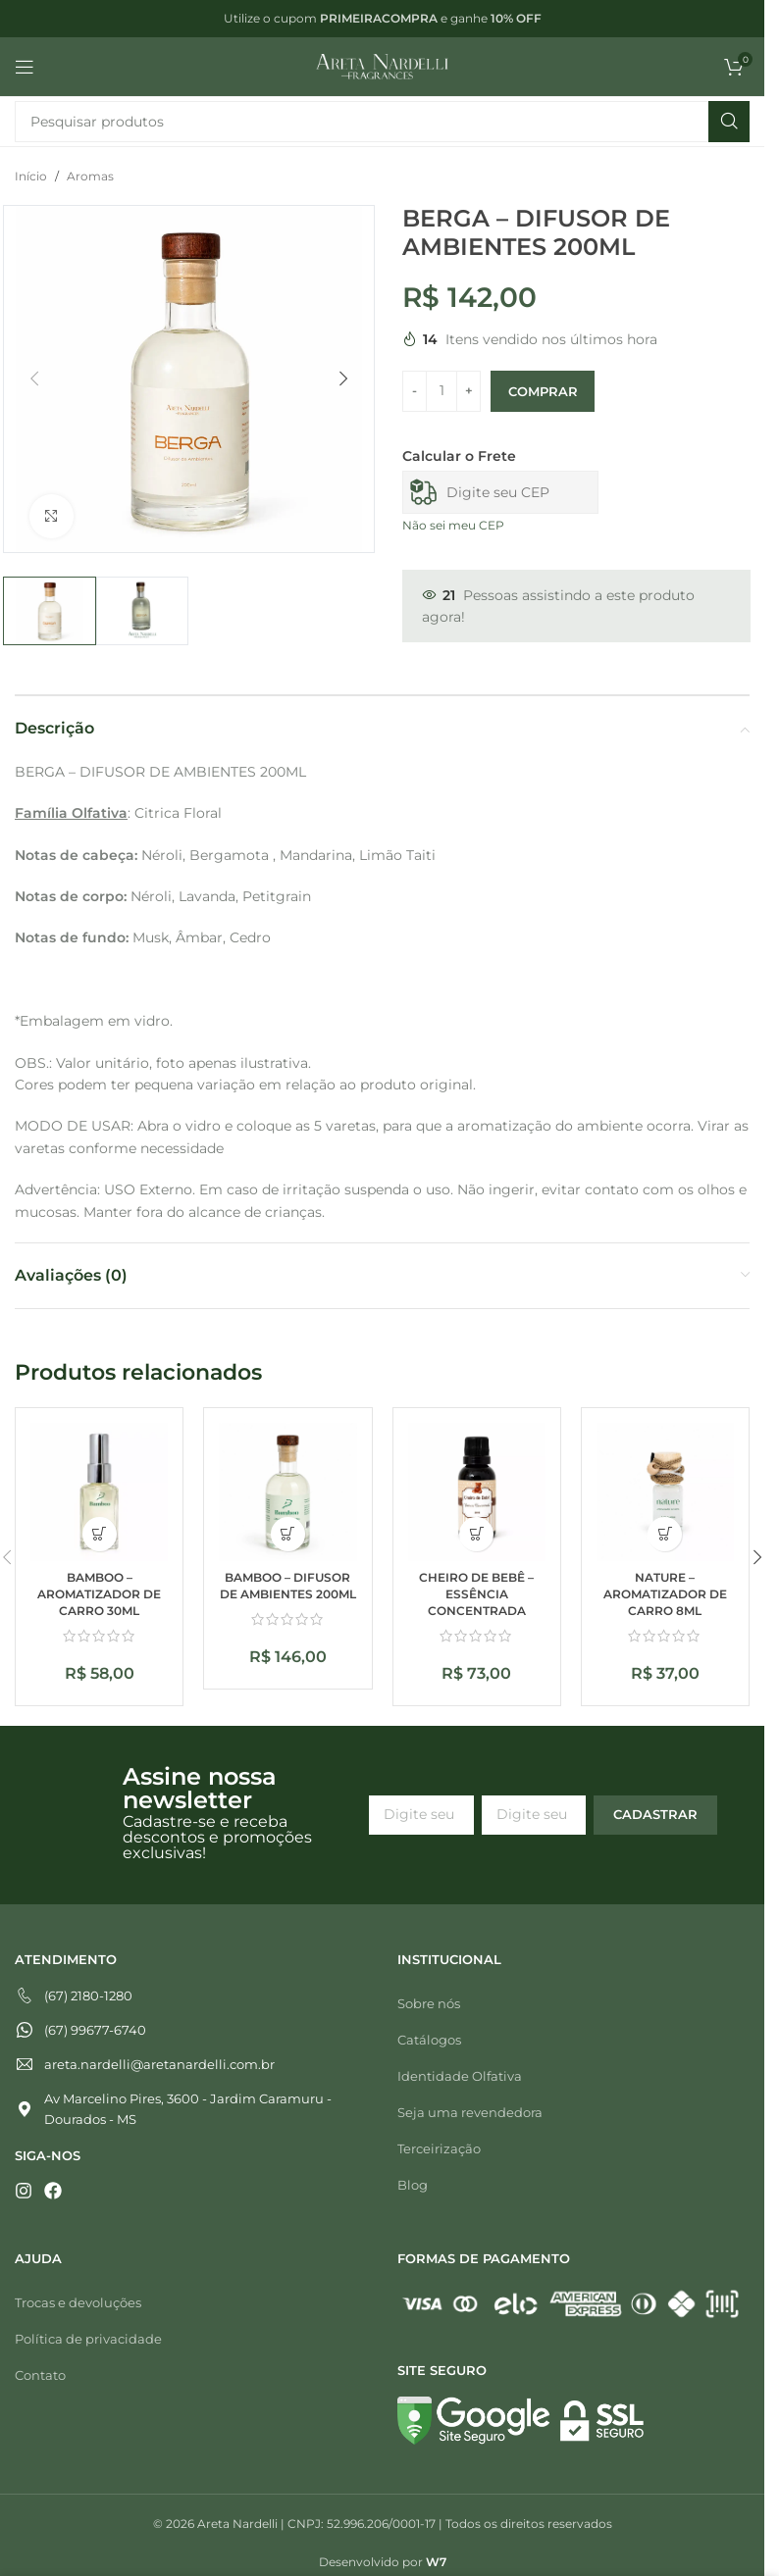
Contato (40, 2375)
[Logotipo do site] (382, 66)
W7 (436, 2561)
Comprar (542, 391)
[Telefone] (191, 1996)
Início (31, 176)
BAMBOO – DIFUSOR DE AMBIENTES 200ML (288, 1585)
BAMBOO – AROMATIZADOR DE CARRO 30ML (99, 1594)
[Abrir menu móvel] (24, 66)
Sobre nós (428, 2003)
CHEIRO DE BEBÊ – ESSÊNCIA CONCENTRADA (476, 1594)
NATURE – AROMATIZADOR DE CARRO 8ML (665, 1594)
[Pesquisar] (382, 121)
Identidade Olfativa (459, 2076)
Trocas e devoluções (78, 2302)
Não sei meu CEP (453, 525)
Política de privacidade (88, 2339)
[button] (34, 378)
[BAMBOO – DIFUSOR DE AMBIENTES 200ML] (287, 1491)
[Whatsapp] (191, 2030)
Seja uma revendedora (470, 2112)
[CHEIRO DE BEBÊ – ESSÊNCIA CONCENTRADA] (476, 1491)
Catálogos (429, 2039)
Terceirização (439, 2148)
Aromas (90, 176)
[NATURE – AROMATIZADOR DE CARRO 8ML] (665, 1491)
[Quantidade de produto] (441, 391)
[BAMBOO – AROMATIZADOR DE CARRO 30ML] (99, 1491)
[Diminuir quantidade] (414, 391)
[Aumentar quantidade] (468, 391)
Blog (412, 2185)
